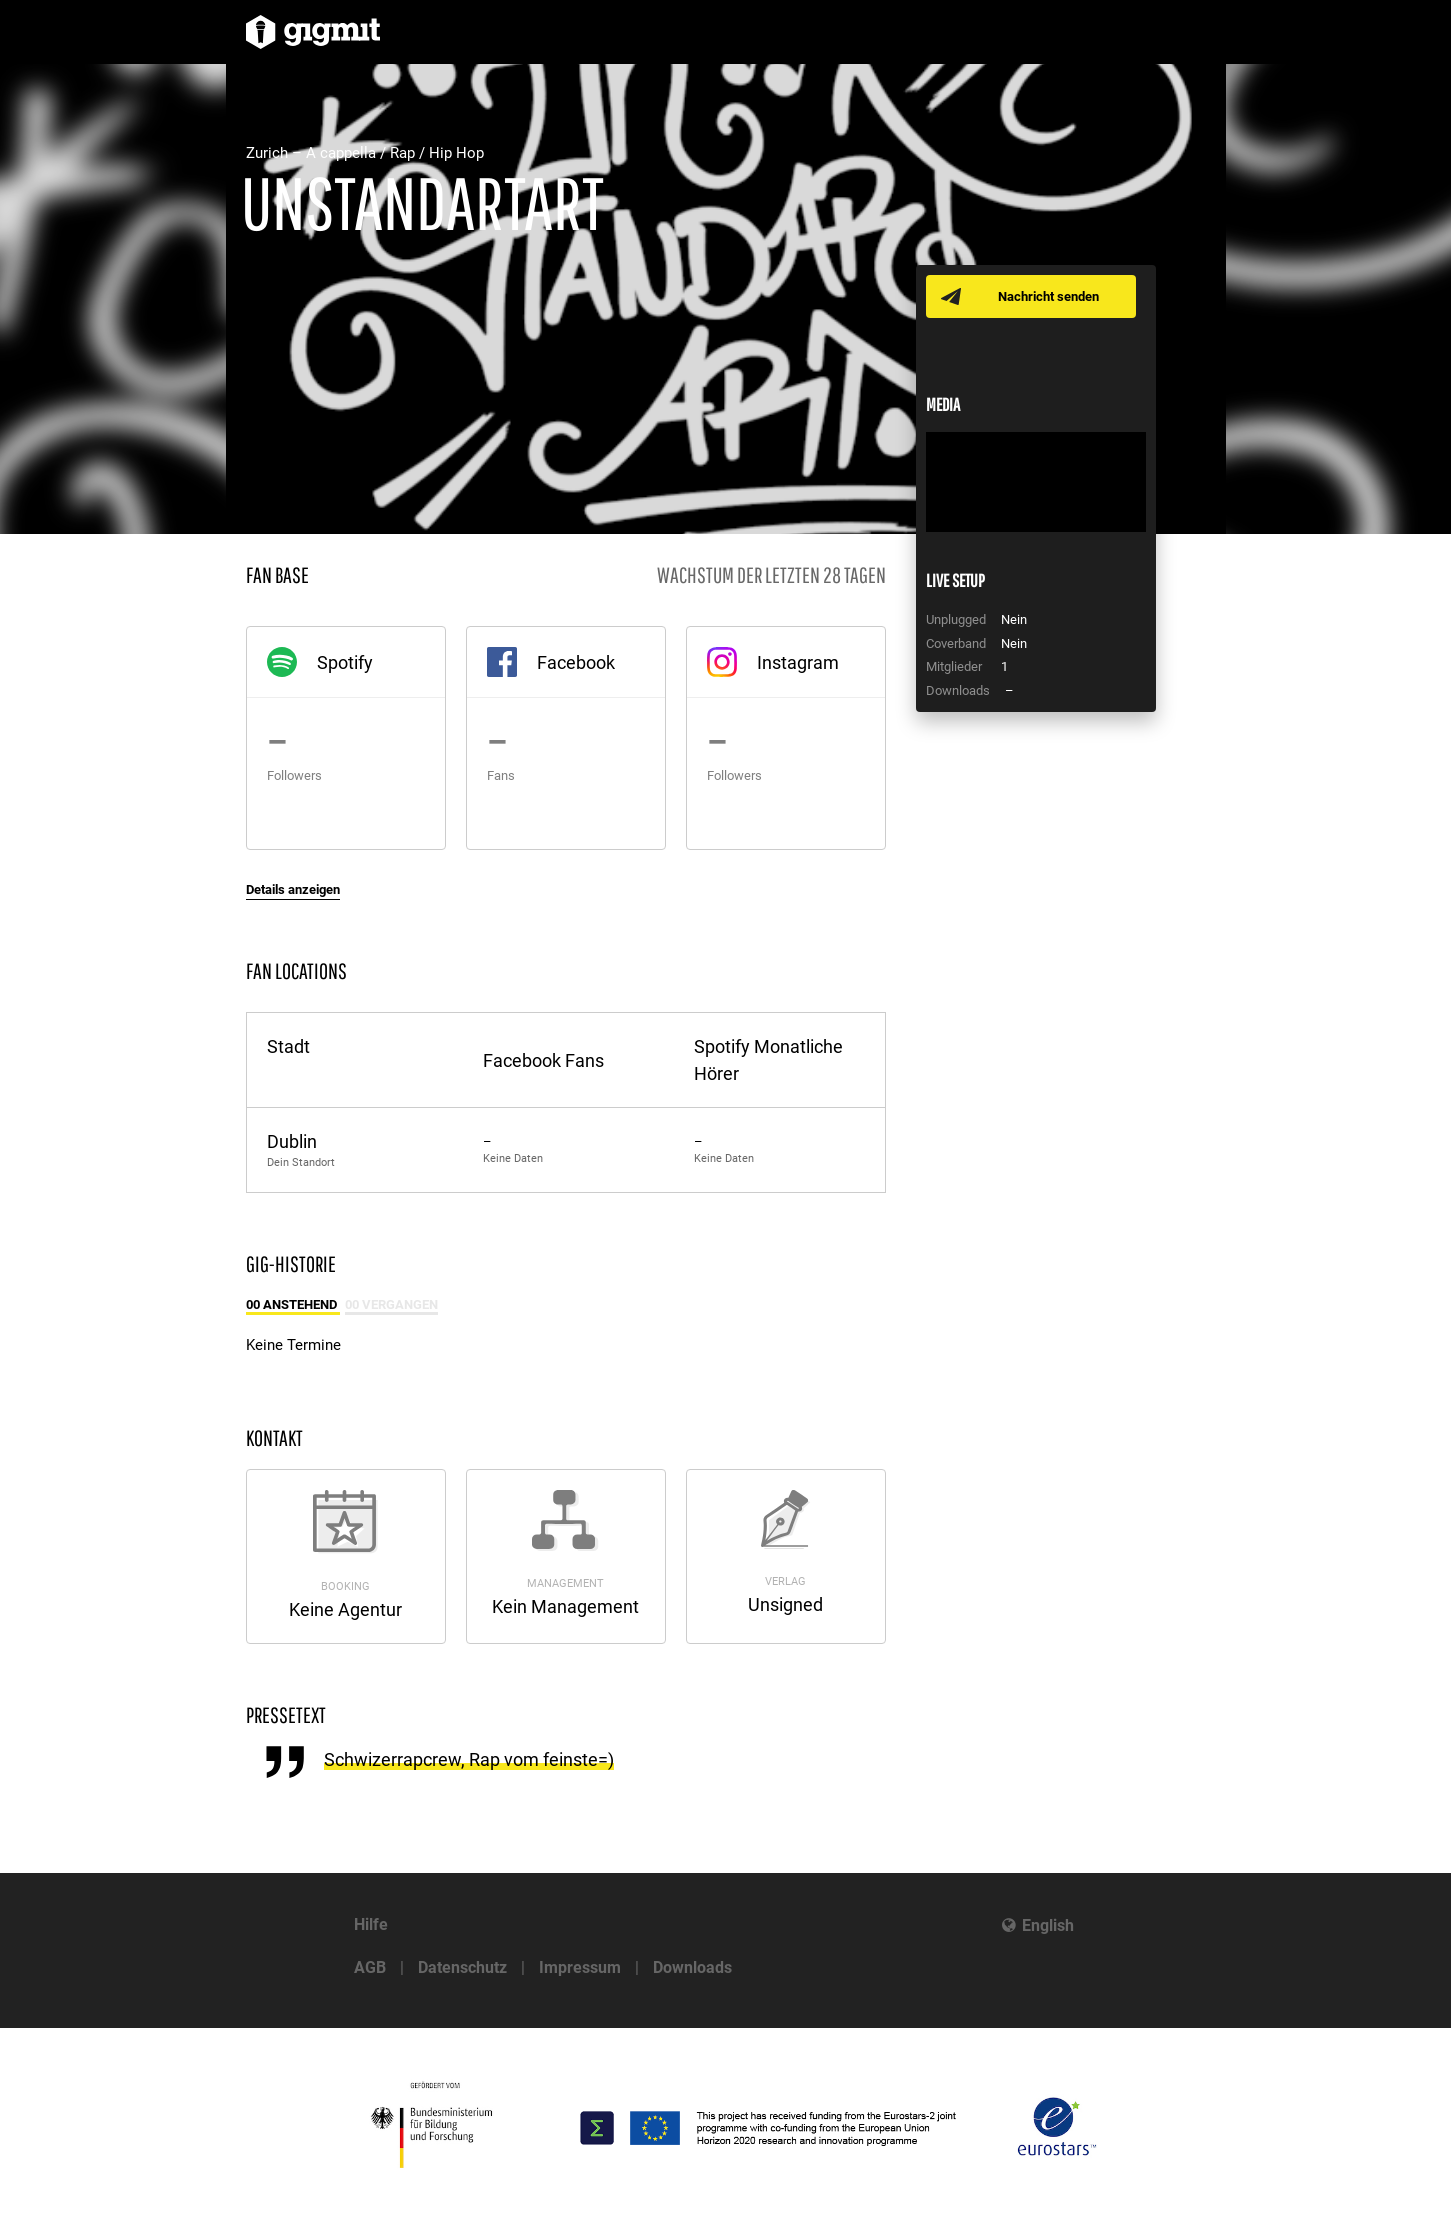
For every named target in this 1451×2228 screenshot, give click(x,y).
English (1048, 1925)
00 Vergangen (391, 1304)
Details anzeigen (293, 889)
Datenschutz (462, 1967)
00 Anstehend (293, 1304)
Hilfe (371, 1924)
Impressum (580, 1967)
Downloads (692, 1967)
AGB (370, 1967)
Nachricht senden (1048, 296)
